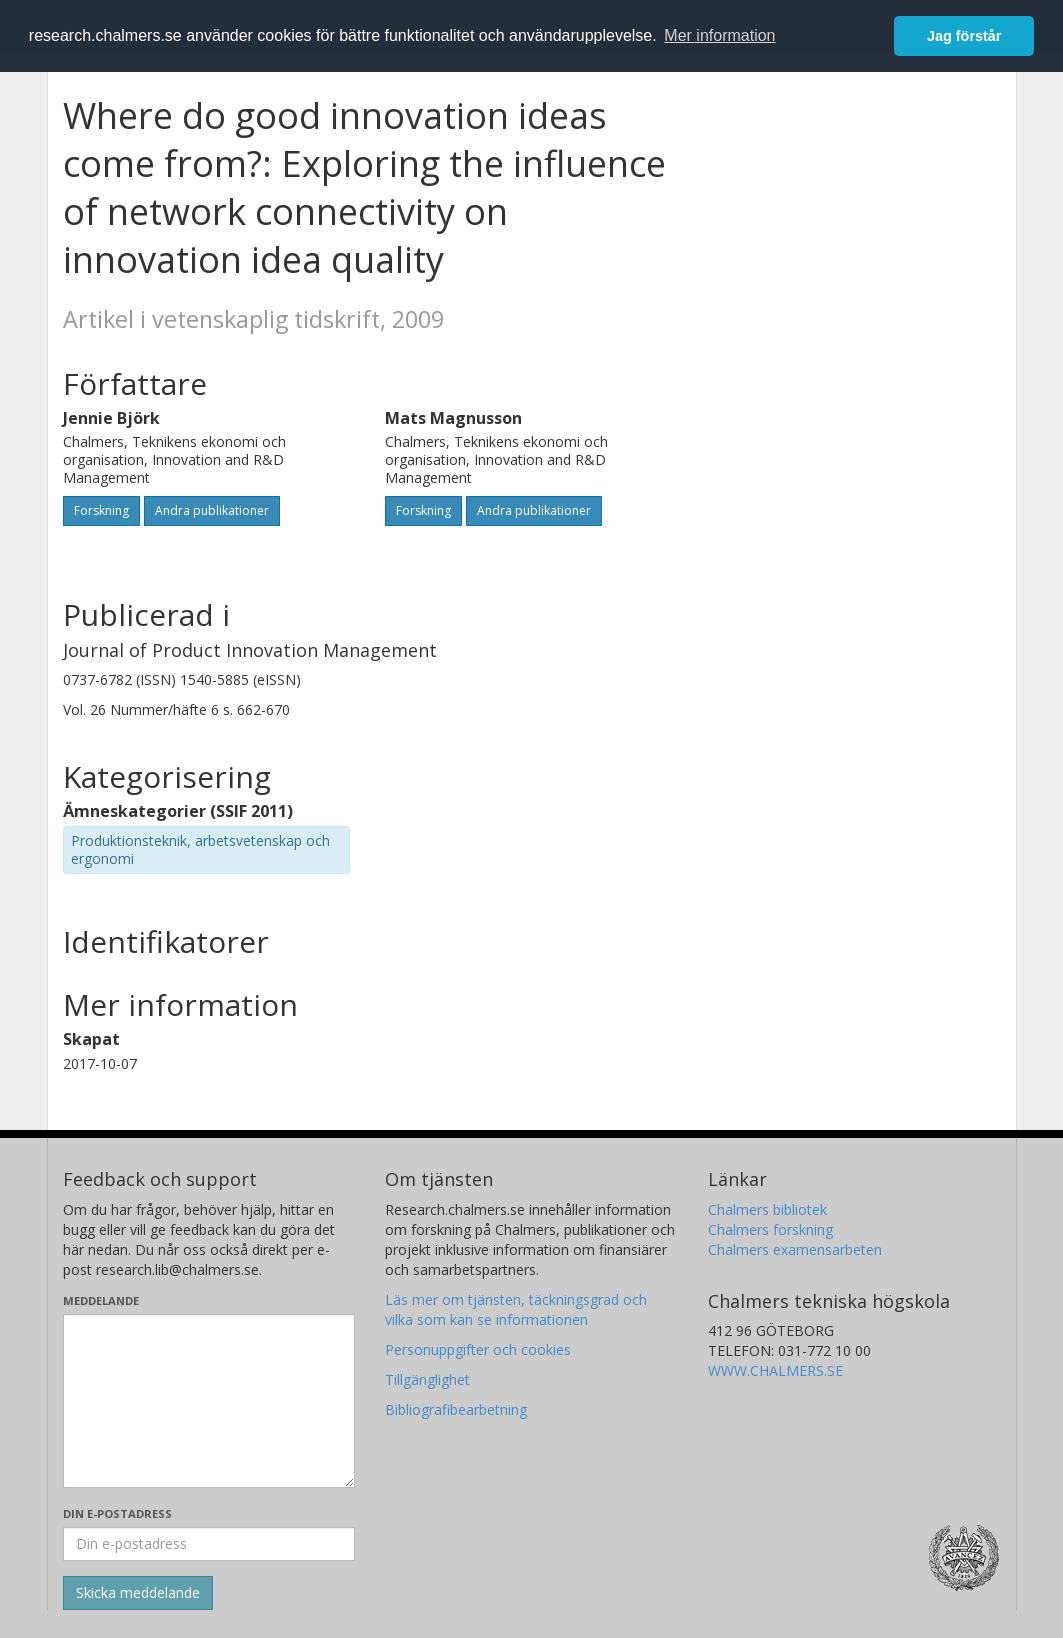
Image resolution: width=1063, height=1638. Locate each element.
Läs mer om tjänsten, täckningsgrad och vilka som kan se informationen (516, 1309)
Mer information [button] (719, 35)
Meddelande (101, 1300)
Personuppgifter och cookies (478, 1349)
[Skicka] (138, 1593)
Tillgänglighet (427, 1379)
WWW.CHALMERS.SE (775, 1370)
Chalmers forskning (770, 1229)
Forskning (101, 510)
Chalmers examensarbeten (795, 1249)
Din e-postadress (117, 1513)
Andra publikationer (212, 510)
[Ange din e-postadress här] (209, 1544)
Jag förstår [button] (964, 36)
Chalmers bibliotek (767, 1209)
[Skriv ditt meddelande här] (209, 1401)
